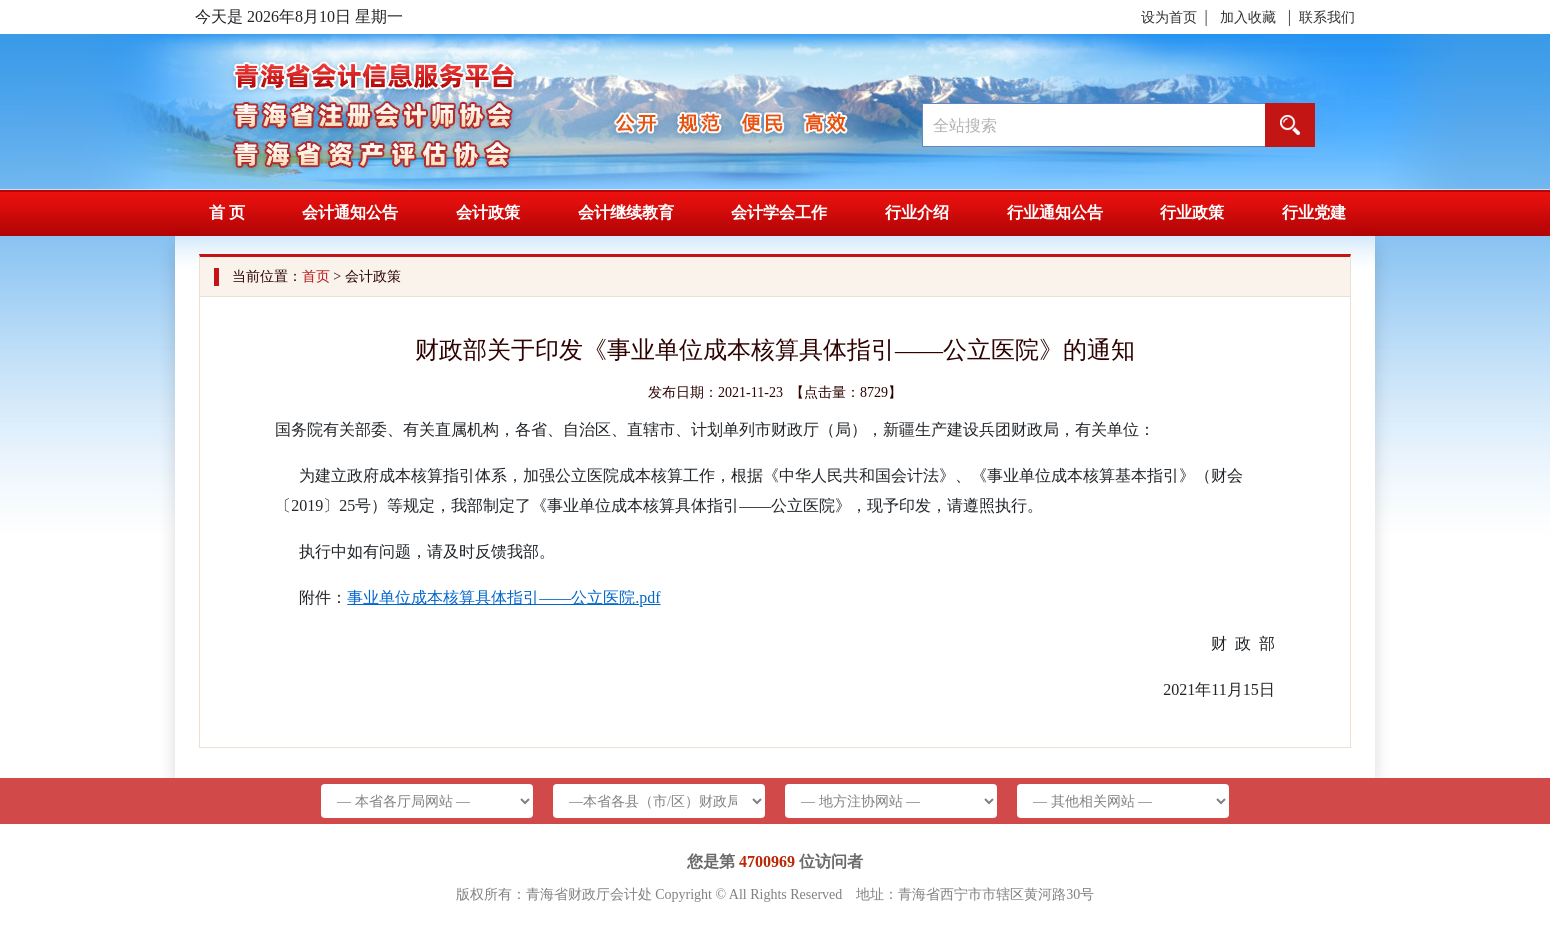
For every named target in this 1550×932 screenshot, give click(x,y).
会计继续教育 (626, 212)
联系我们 (1327, 17)
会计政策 (488, 212)
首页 (316, 276)
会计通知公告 (350, 212)
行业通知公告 (1055, 212)
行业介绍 (917, 212)
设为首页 (1169, 17)
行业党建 (1314, 212)
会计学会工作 (779, 212)
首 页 (227, 212)
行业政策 (1192, 212)
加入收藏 (1248, 17)
